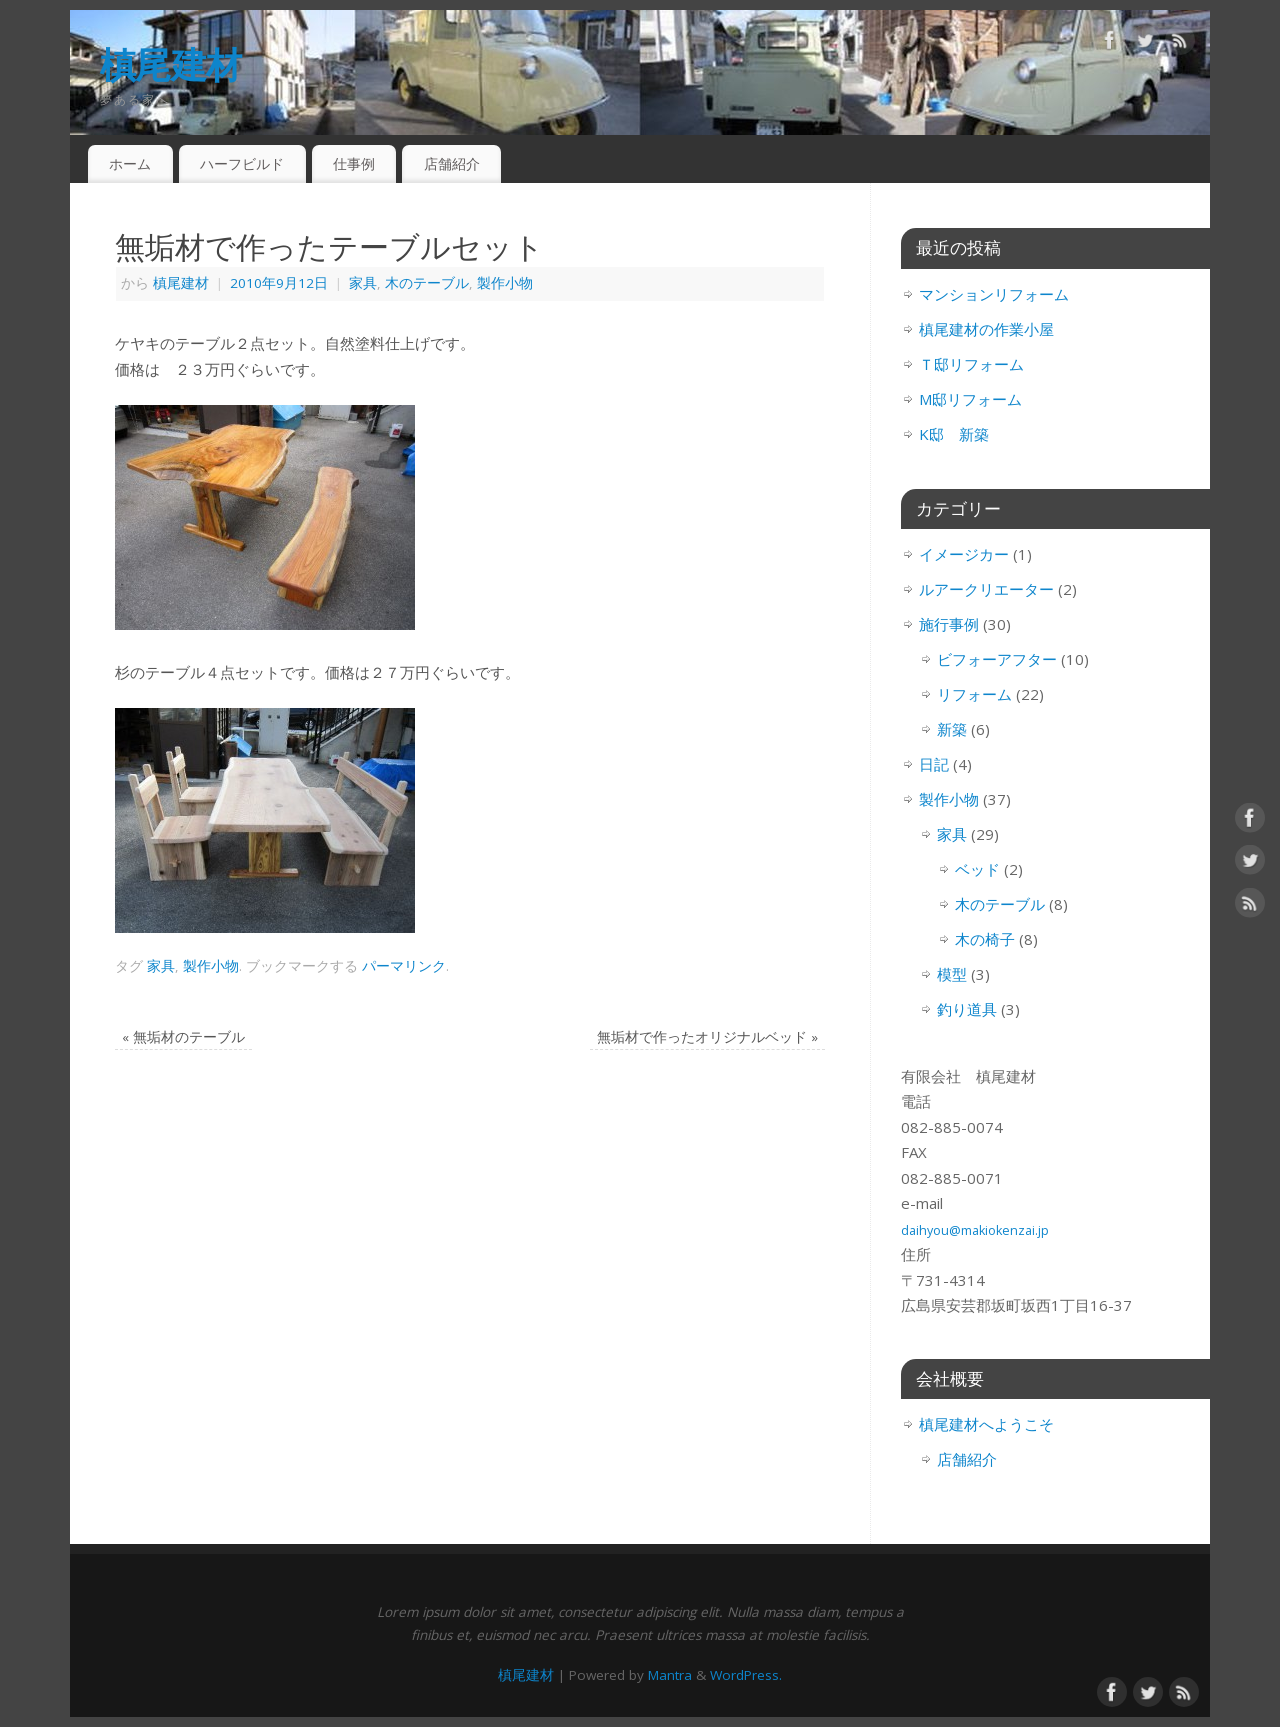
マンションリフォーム (994, 294)
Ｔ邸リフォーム (971, 364)
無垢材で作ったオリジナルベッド (707, 1037)
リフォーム (974, 694)
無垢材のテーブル (183, 1037)
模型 (952, 974)
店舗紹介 (452, 163)
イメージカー (964, 554)
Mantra (670, 1675)
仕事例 (354, 163)
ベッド (977, 869)
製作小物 (505, 283)
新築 (952, 729)
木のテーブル (427, 283)
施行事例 (949, 624)
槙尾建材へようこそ (986, 1424)
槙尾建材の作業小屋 (986, 329)
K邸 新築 (954, 434)
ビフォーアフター (997, 659)
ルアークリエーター (986, 589)
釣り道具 (967, 1009)
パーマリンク (404, 966)
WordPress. (746, 1675)
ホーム (130, 163)
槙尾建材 (170, 64)
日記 (934, 764)
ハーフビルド (242, 163)
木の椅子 (985, 939)
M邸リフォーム (970, 399)
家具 (363, 283)
